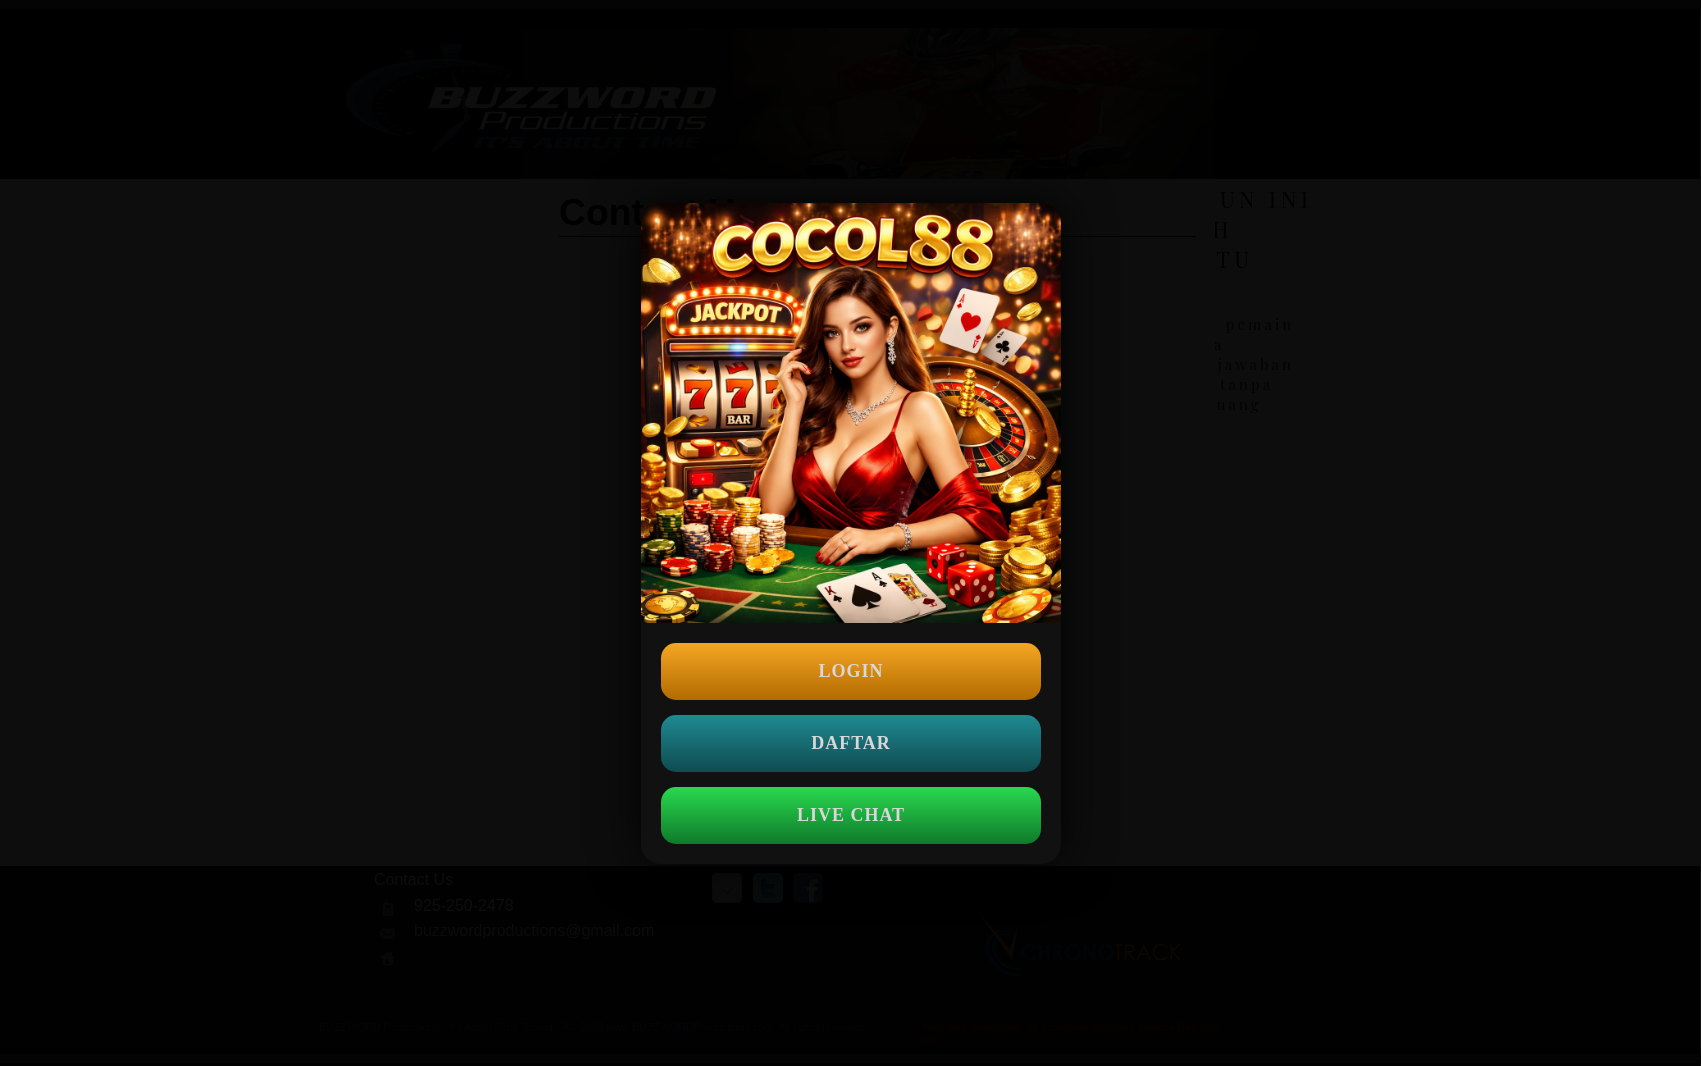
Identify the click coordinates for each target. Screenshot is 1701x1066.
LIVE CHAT (850, 815)
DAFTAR (851, 743)
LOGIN (850, 671)
